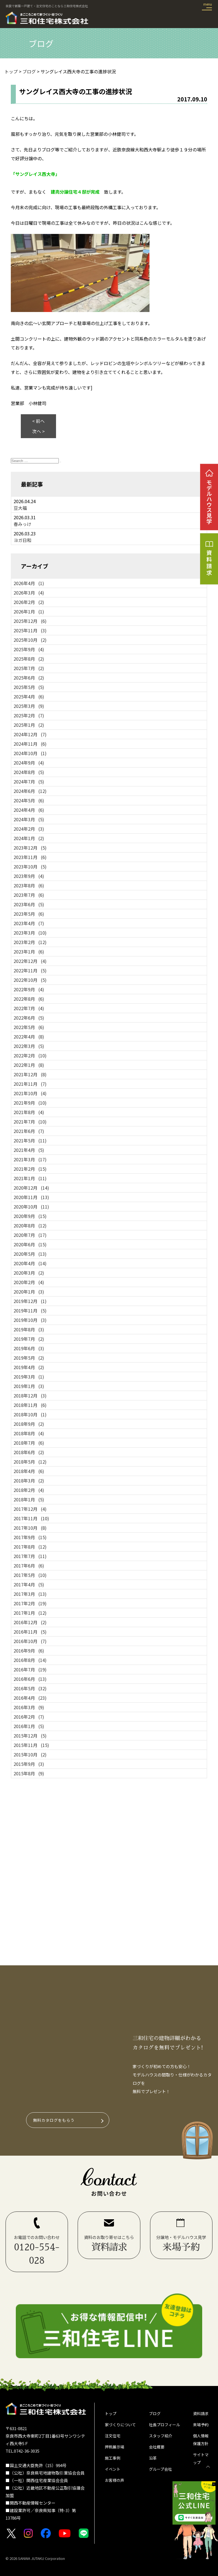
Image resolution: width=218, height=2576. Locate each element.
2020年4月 (30, 1263)
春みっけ (22, 524)
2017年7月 (30, 1556)
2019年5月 (29, 1357)
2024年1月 (29, 838)
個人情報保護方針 (201, 2441)
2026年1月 (29, 611)
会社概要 (157, 2449)
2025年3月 (29, 706)
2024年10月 (30, 753)
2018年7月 (29, 1442)
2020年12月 (31, 1187)
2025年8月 (29, 658)
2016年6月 (30, 1679)
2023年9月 (29, 876)
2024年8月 (29, 772)
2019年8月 (29, 1329)
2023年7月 (29, 895)
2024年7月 (29, 781)
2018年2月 (29, 1490)
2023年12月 (30, 847)
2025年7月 (29, 668)
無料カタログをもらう (54, 2120)
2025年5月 (29, 687)
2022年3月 (29, 1046)
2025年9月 (29, 649)
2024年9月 (29, 762)
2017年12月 (30, 1509)
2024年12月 (30, 734)
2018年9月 (29, 1424)
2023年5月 (29, 913)
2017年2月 (30, 1603)
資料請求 (201, 2414)
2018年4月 (29, 1471)
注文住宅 (113, 2437)
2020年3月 (29, 1272)
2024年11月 (30, 743)
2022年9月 (29, 989)
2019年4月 (29, 1367)
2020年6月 (30, 1244)
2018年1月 (29, 1499)
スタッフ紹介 (161, 2437)
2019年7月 (29, 1339)
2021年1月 (30, 1178)
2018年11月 (30, 1405)
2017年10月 (30, 1527)
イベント (113, 2472)
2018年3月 (29, 1480)
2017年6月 (29, 1565)
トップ (111, 2414)
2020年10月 (31, 1206)
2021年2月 (30, 1168)
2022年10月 (30, 980)
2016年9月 (29, 1650)
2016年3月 (29, 1707)
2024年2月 (29, 828)
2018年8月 (29, 1433)
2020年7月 (30, 1235)
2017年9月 (30, 1537)
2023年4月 (29, 923)
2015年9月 (29, 1764)
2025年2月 (29, 715)
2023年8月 (29, 885)
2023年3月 (30, 932)
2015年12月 (30, 1735)
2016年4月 (30, 1697)
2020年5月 (30, 1253)
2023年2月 (30, 942)
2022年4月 (29, 1036)
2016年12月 (30, 1622)
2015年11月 (31, 1745)
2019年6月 (29, 1348)
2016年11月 (30, 1631)
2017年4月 (29, 1584)
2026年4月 (29, 583)
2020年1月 (29, 1291)
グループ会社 (161, 2472)
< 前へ (38, 421)
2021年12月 (30, 1074)
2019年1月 (29, 1386)
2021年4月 (29, 1150)
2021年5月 (30, 1140)
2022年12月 (30, 961)
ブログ (155, 2414)
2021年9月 (30, 1102)
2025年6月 (29, 677)
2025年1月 (29, 725)
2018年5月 (30, 1461)
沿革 (153, 2460)
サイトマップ (201, 2461)
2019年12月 (30, 1301)
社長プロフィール (165, 2425)
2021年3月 (30, 1159)
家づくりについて (121, 2425)
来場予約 (201, 2425)
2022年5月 (29, 1027)
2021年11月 (30, 1083)
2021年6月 (29, 1131)
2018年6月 (29, 1452)
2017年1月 (30, 1612)
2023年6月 (29, 904)
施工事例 (113, 2460)
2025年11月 (30, 630)
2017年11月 (31, 1518)
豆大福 (20, 508)
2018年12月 (30, 1395)
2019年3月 (29, 1376)
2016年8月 (30, 1660)
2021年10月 (30, 1093)
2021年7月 (30, 1121)
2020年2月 (29, 1282)
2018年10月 (30, 1414)
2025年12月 (30, 621)
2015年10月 (30, 1754)
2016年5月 (30, 1688)
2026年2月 (29, 602)
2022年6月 (29, 1017)
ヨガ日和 (22, 540)
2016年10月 (30, 1641)
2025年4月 (29, 696)
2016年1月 (29, 1726)
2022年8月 (29, 998)
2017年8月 (30, 1546)
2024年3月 (29, 819)
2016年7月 (30, 1669)
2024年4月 (29, 810)
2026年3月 (29, 592)
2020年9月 (30, 1216)
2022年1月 (29, 1065)
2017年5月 (30, 1575)
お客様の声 (115, 2484)
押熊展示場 (115, 2449)
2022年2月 (30, 1055)
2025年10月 (30, 639)
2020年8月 (30, 1225)
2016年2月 (29, 1716)
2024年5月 (29, 800)
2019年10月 (30, 1320)
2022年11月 (30, 970)
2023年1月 (29, 951)
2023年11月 (30, 857)
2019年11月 (30, 1310)
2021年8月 (29, 1112)
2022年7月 (29, 1008)
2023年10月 (30, 866)
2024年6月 (30, 791)
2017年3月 (30, 1594)
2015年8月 (29, 1773)
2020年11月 (31, 1197)
